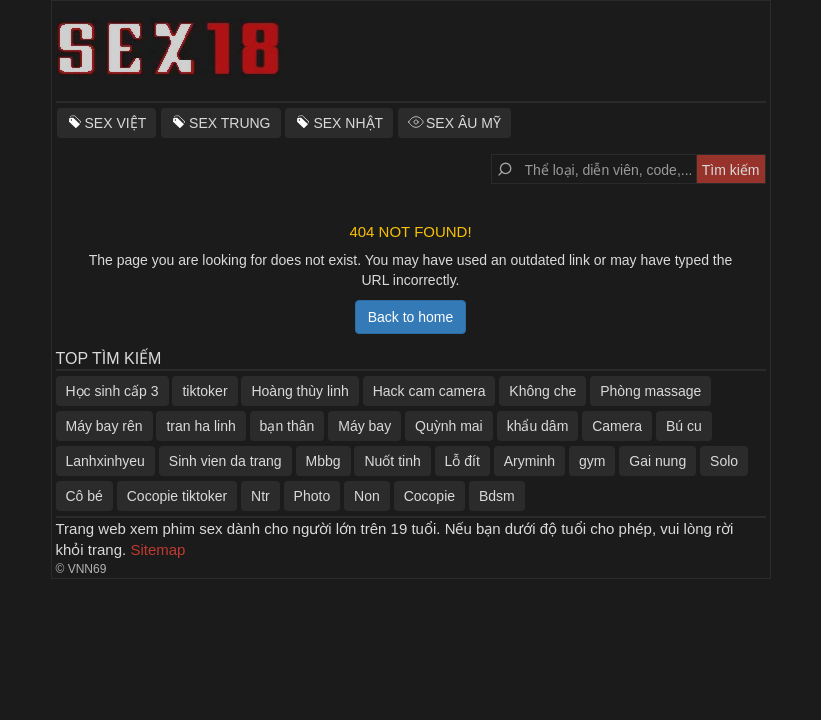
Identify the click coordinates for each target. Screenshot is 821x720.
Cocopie (429, 496)
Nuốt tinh (392, 461)
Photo (312, 496)
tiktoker (204, 391)
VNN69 (87, 569)
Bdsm (497, 496)
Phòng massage (650, 391)
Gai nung (657, 461)
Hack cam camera (429, 391)
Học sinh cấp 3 (112, 391)
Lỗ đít (462, 461)
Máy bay (364, 426)
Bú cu (684, 426)
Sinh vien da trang (225, 461)
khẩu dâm (538, 426)
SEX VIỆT (116, 123)
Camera (617, 426)
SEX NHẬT (348, 123)
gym (592, 461)
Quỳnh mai (449, 426)
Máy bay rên (104, 426)
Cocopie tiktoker (177, 496)
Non (367, 496)
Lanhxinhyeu (105, 461)
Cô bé (84, 496)
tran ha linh (200, 426)
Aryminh (529, 461)
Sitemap (157, 549)
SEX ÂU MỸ (463, 123)
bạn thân (287, 426)
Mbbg (323, 461)
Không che (542, 391)
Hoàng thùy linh (299, 391)
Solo (724, 461)
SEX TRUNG (229, 123)
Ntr (260, 496)
